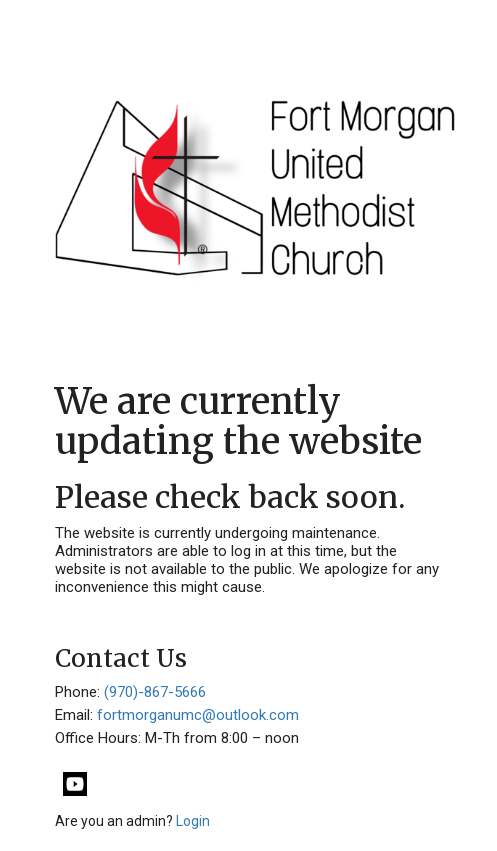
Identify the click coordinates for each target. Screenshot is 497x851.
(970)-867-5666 (155, 692)
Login (193, 821)
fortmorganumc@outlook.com (198, 715)
